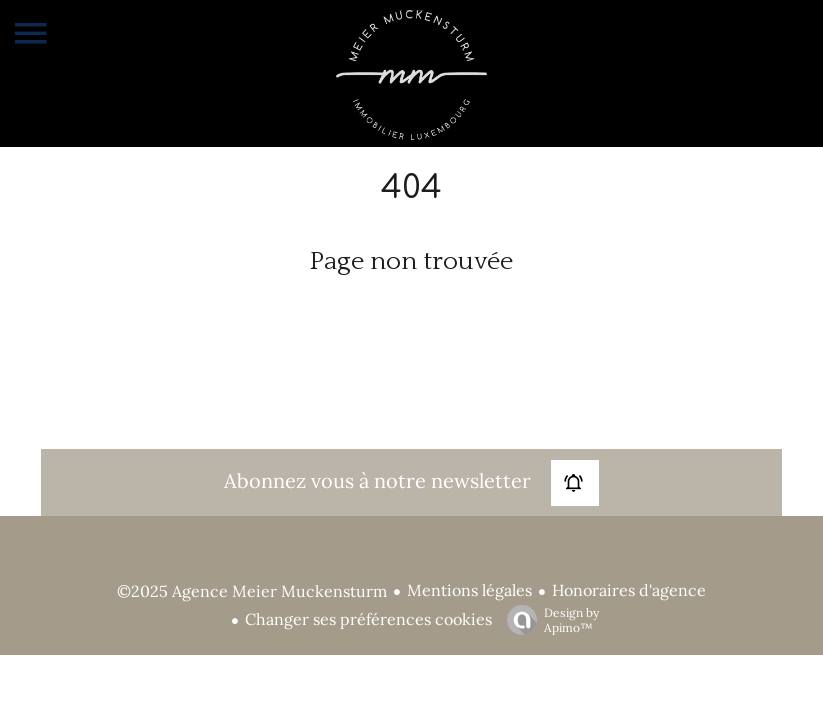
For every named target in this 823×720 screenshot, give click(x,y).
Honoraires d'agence (629, 590)
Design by (548, 620)
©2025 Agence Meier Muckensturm (252, 591)
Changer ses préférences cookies (368, 619)
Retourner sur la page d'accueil (412, 311)
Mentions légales (469, 590)
